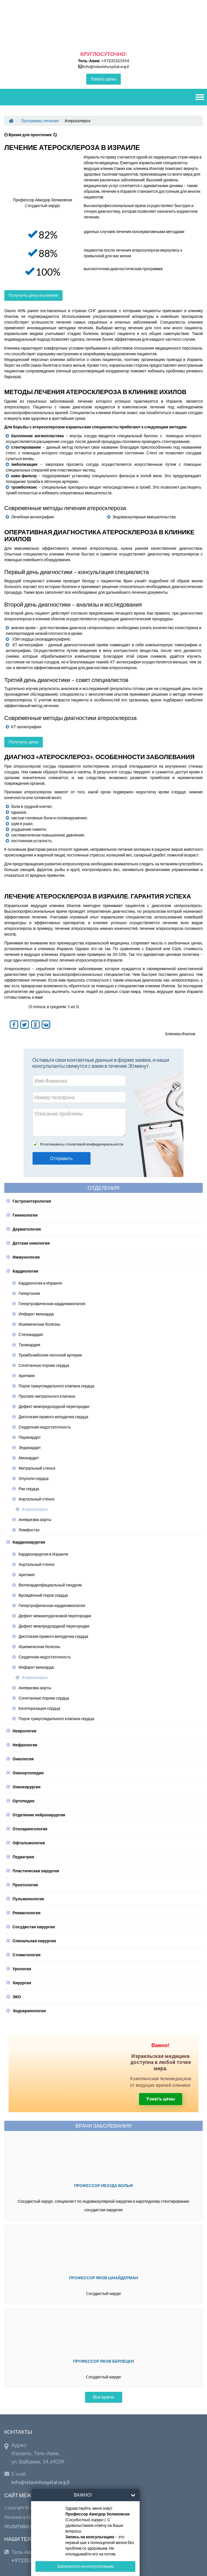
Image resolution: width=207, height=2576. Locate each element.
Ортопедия (23, 1800)
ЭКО (17, 1996)
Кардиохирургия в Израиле (43, 1554)
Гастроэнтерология (32, 1201)
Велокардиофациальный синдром (50, 1584)
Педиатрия (23, 1856)
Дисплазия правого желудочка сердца (53, 1416)
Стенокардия (31, 1334)
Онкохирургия (27, 1786)
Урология (22, 1968)
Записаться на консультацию (85, 2566)
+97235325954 (115, 60)
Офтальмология (29, 1842)
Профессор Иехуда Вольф (103, 2185)
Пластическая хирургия (36, 1870)
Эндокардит (30, 1447)
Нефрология (25, 1744)
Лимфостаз (29, 1529)
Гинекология (25, 1215)
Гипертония (29, 1293)
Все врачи (103, 2397)
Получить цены (24, 741)
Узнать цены (103, 78)
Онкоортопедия (28, 1772)
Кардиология (25, 1271)
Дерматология (27, 1229)
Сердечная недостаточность (45, 1427)
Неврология (24, 1730)
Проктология (25, 1884)
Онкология (23, 1758)
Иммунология (26, 1257)
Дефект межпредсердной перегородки (54, 1406)
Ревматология (27, 1912)
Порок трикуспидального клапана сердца (56, 1385)
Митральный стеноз (37, 1468)
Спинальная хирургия (34, 1940)
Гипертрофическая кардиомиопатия (52, 1303)
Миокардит (29, 1457)
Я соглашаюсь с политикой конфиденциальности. (82, 1144)
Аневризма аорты (35, 1519)
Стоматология (27, 1954)
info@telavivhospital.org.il (106, 66)
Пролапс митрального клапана (47, 1396)
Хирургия (22, 1982)
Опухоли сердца (34, 1478)
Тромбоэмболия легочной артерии (50, 1355)
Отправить (61, 1158)
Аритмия (27, 1375)
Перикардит (30, 1437)
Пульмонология (28, 1898)
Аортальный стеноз (37, 1498)
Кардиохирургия (29, 1542)
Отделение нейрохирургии (39, 1814)
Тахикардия (29, 1344)
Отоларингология (30, 1828)
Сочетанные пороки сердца (44, 1365)
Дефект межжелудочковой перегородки (55, 1615)
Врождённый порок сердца (43, 1595)
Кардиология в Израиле (40, 1283)
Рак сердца (29, 1488)
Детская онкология (31, 1243)
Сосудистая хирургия (34, 1926)
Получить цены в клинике (33, 295)
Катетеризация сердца (39, 1708)
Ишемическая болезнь (39, 1324)
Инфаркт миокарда (36, 1313)
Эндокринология (29, 2010)
